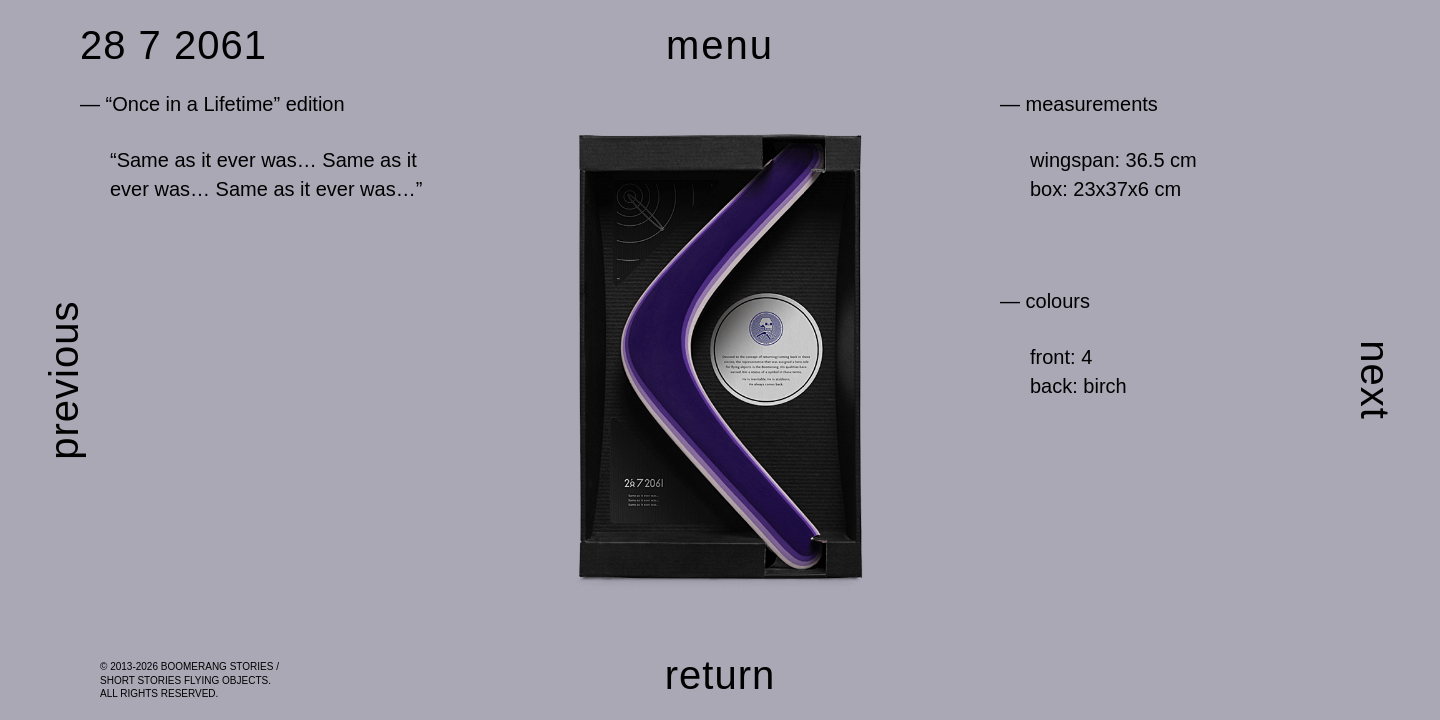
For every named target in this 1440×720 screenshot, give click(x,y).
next (1375, 380)
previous (64, 380)
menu (720, 45)
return (720, 675)
